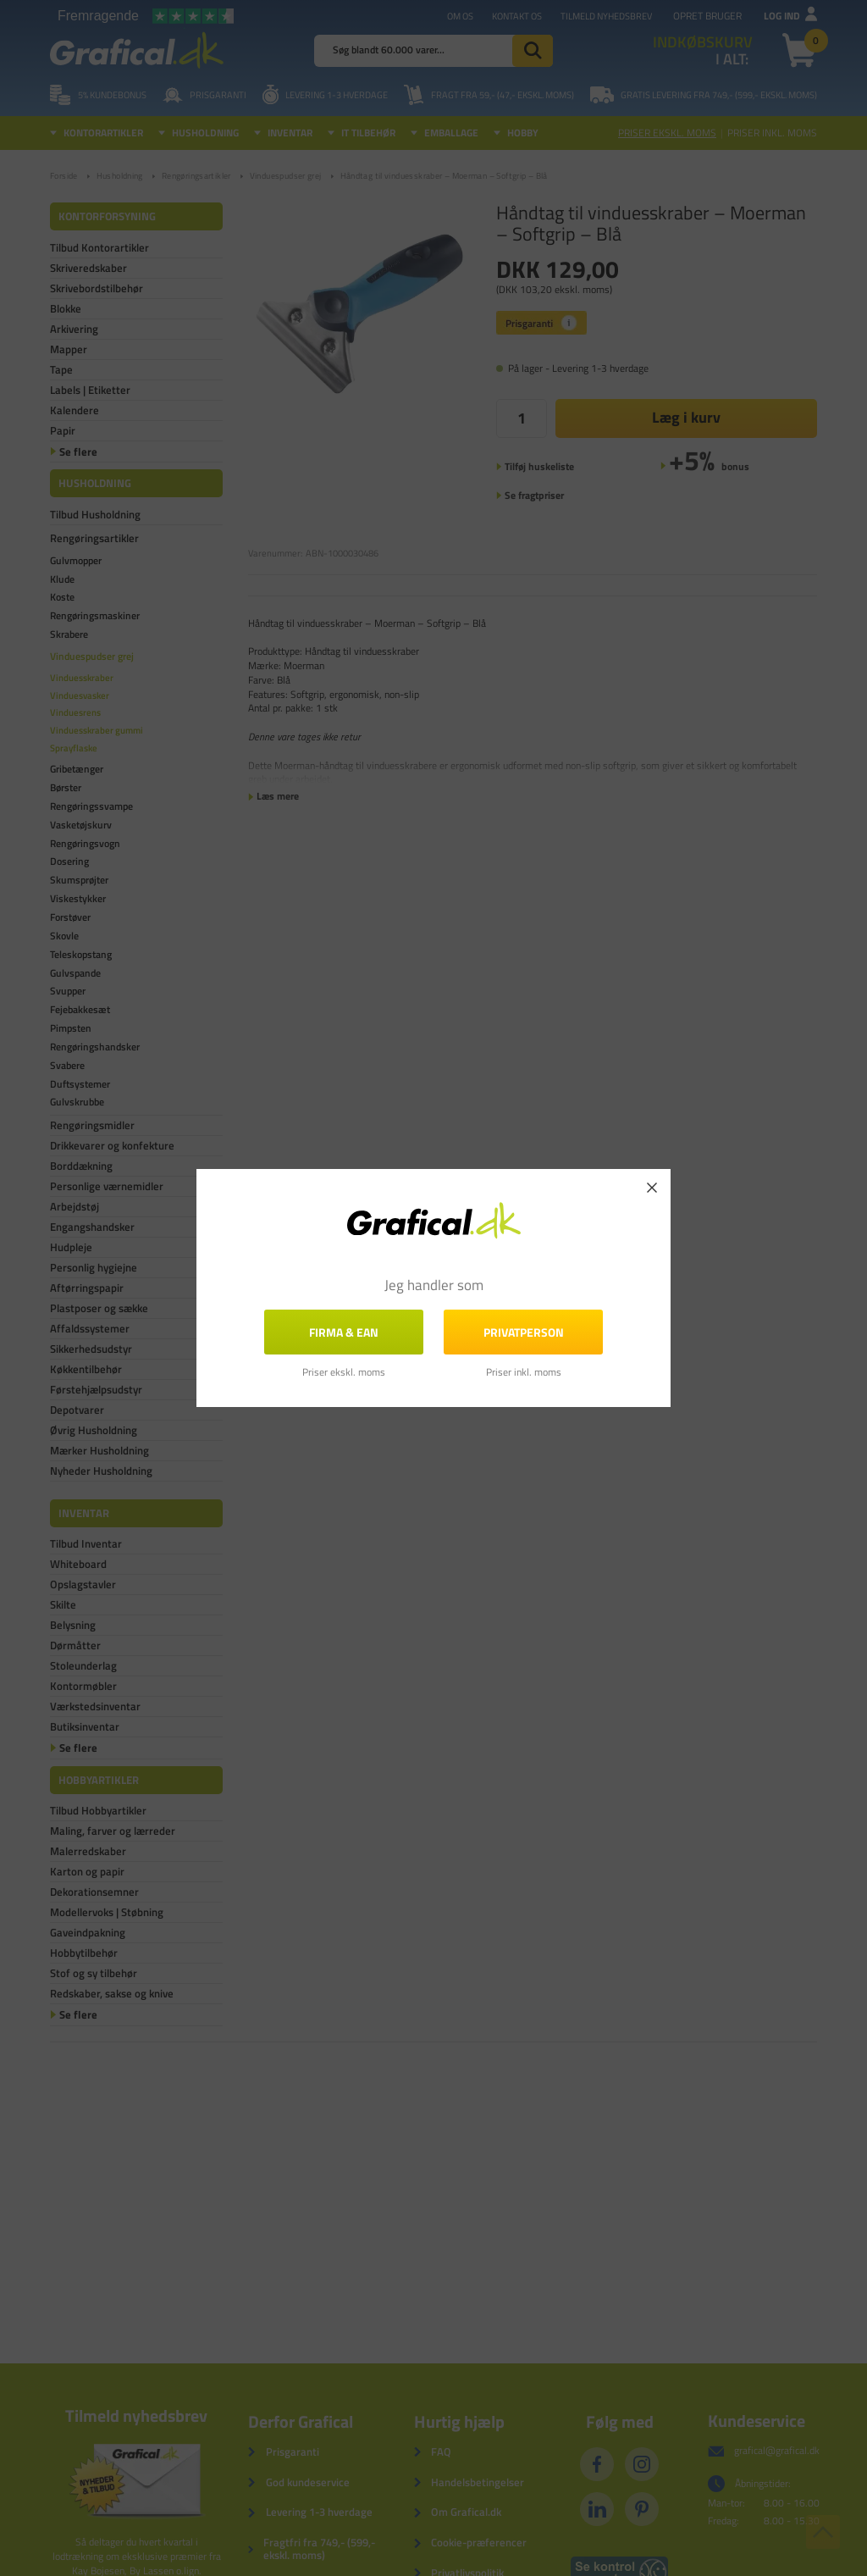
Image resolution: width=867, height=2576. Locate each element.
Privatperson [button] (523, 1332)
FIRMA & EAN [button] (343, 1332)
